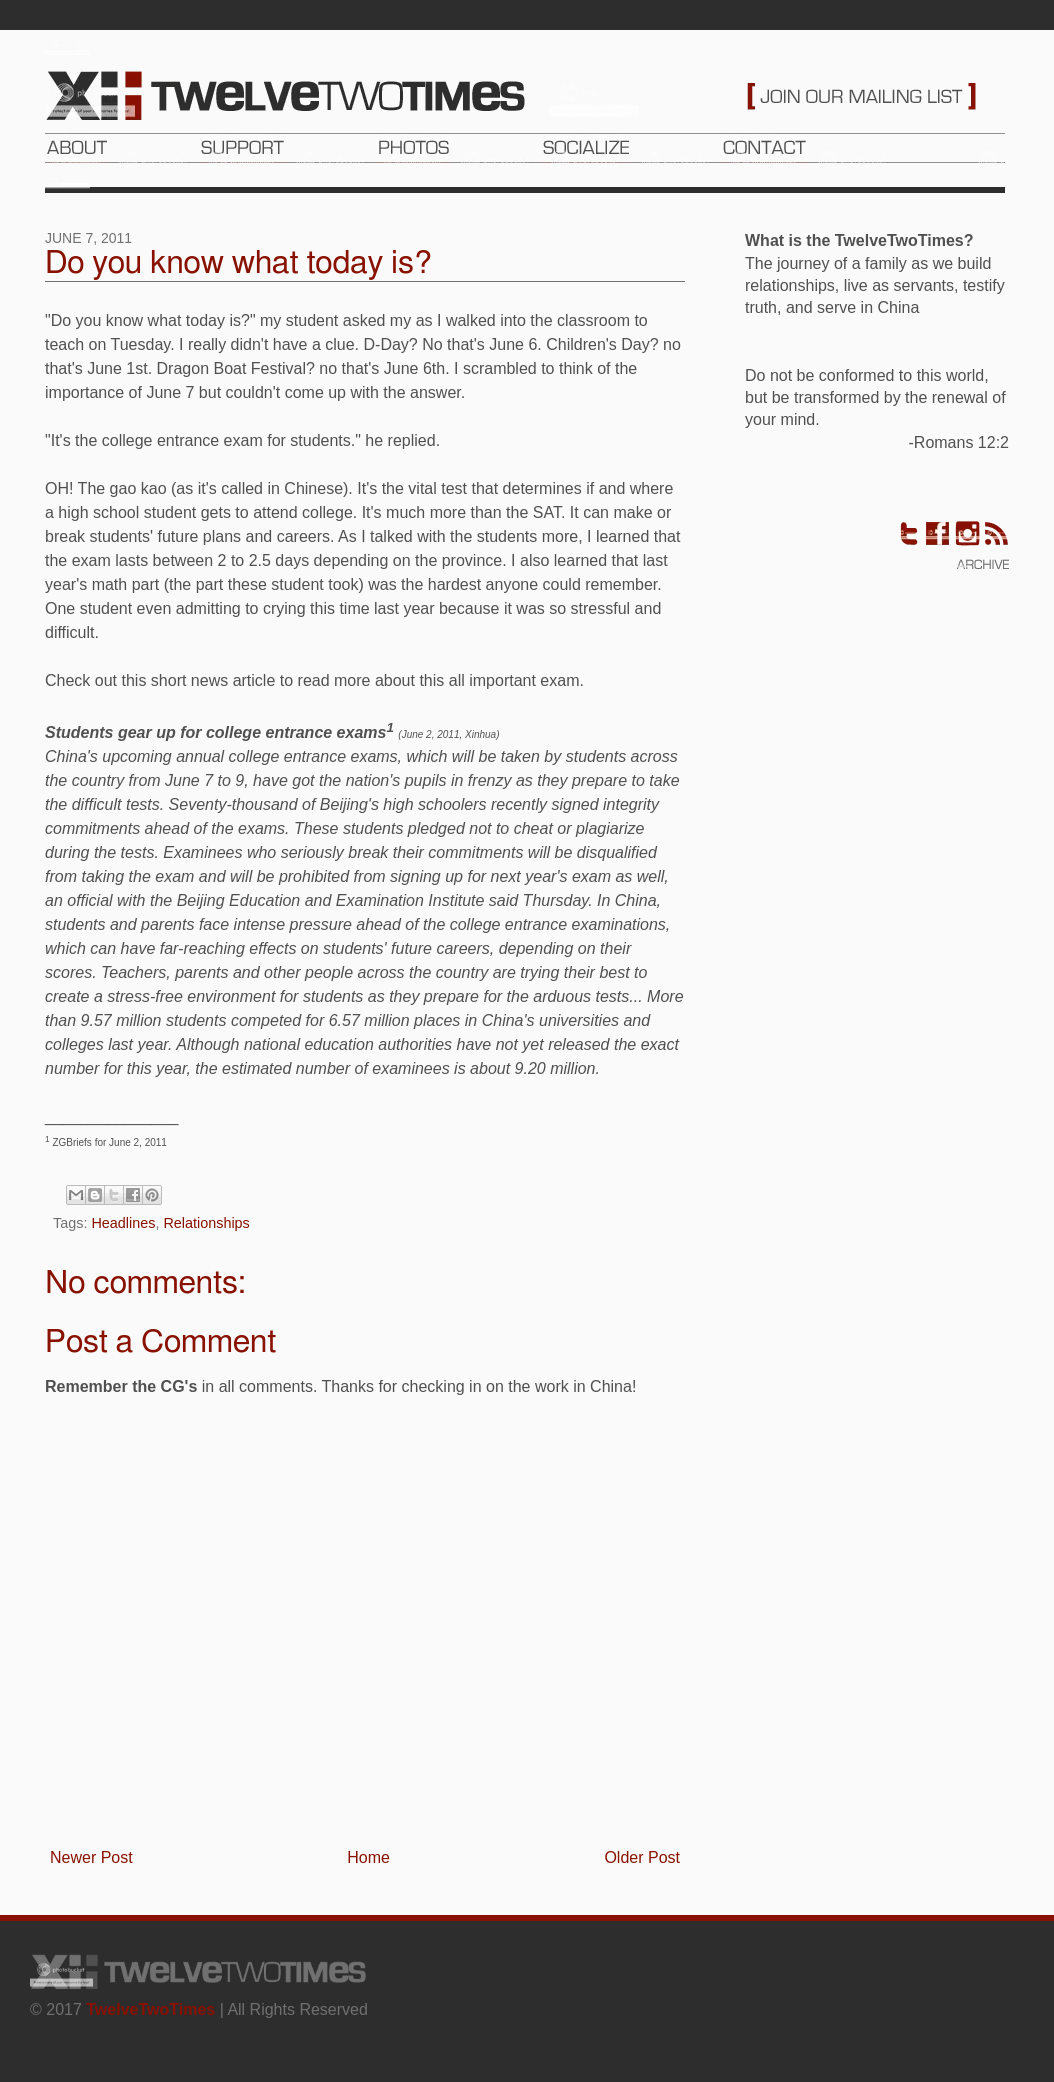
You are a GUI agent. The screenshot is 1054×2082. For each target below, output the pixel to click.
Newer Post (91, 1857)
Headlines (123, 1223)
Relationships (206, 1223)
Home (368, 1857)
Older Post (642, 1857)
